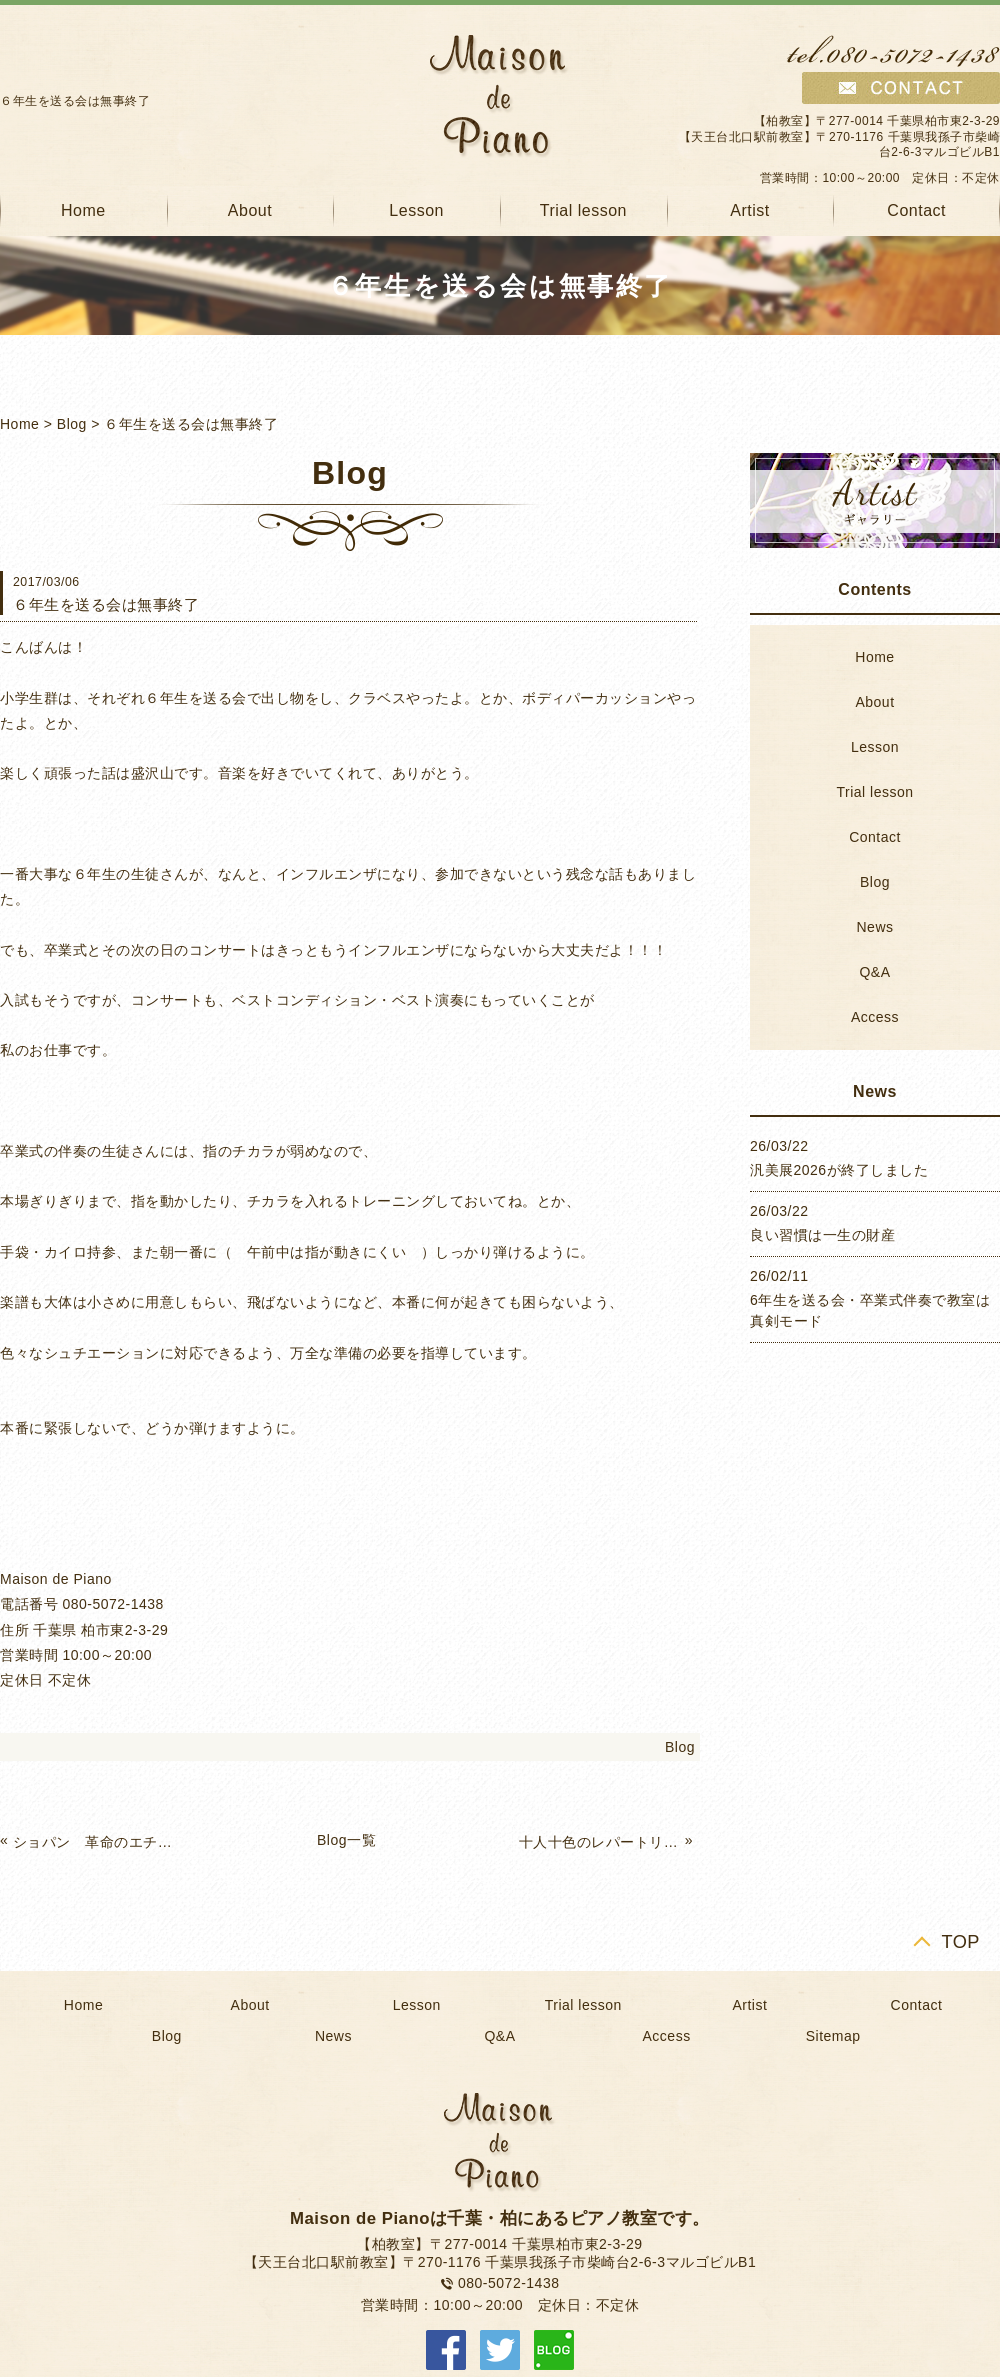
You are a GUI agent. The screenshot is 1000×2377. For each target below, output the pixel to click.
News (874, 927)
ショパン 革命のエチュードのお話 (94, 1842)
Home (19, 424)
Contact (875, 837)
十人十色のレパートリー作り (600, 1842)
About (250, 210)
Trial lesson (583, 210)
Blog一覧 (346, 1840)
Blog (72, 424)
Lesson (416, 210)
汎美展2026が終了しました (839, 1170)
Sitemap (833, 2036)
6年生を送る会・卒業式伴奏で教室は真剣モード (870, 1310)
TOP (960, 1941)
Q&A (874, 972)
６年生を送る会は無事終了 (191, 424)
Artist (749, 210)
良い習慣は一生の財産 (822, 1235)
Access (875, 1017)
